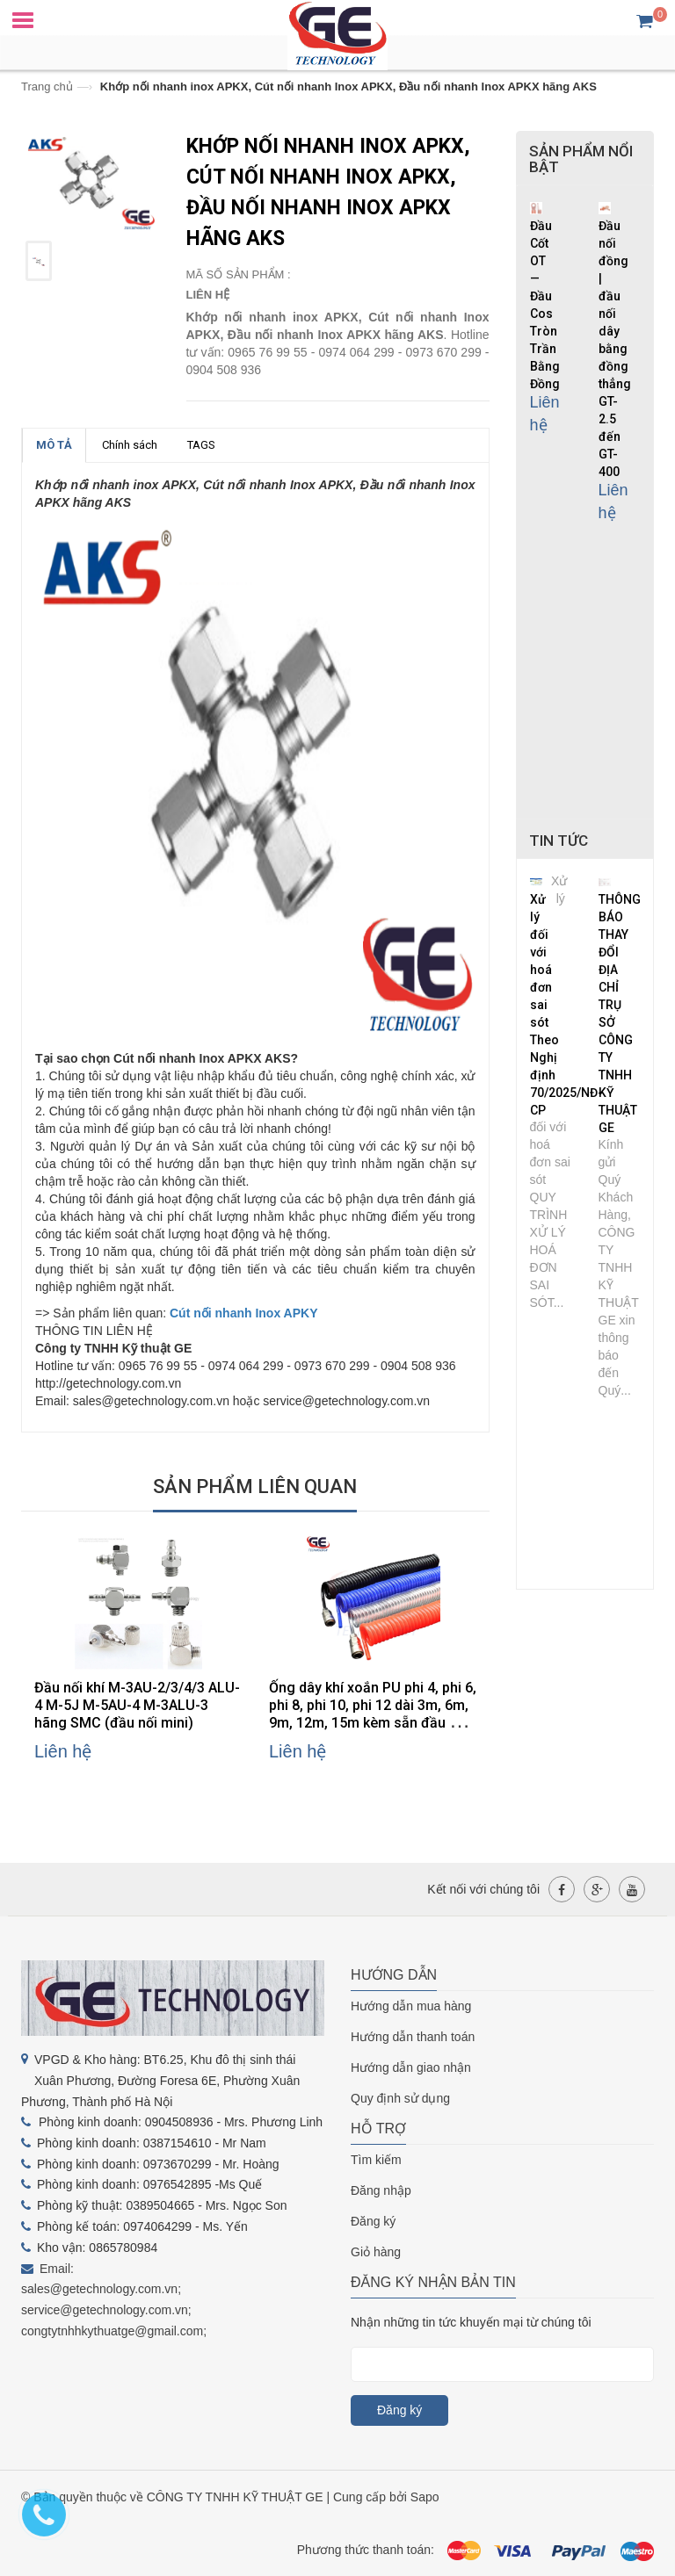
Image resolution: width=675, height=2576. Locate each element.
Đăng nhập (381, 2190)
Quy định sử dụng (400, 2098)
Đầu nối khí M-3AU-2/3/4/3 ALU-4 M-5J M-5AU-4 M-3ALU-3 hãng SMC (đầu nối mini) (137, 1705)
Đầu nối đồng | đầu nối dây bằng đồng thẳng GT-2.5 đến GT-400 (615, 349)
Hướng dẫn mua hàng (411, 2006)
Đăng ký (373, 2221)
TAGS (201, 444)
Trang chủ (47, 86)
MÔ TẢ (54, 444)
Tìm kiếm (376, 2160)
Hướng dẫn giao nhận (411, 2067)
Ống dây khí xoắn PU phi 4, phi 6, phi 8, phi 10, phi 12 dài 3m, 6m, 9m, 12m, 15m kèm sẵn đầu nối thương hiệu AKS (372, 1714)
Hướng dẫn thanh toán (413, 2037)
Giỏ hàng (376, 2252)
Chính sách (129, 444)
